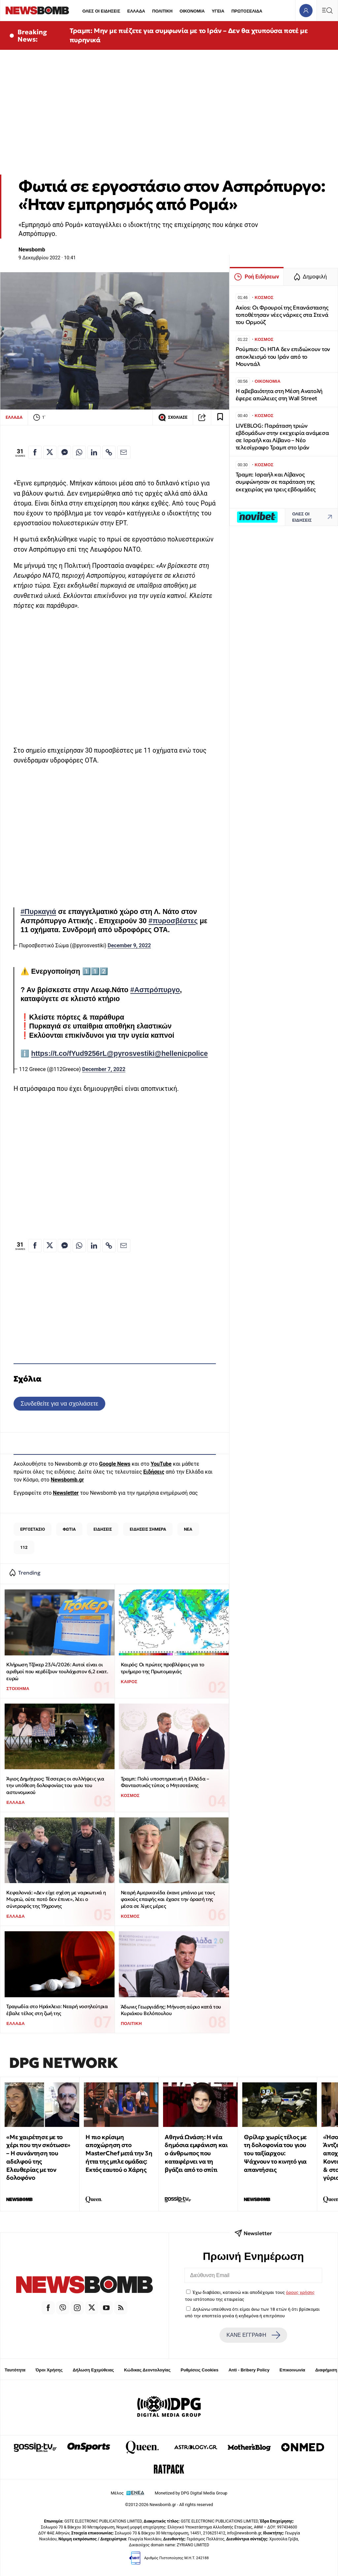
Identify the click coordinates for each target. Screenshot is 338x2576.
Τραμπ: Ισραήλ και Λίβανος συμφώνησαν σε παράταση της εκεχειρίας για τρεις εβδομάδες (276, 482)
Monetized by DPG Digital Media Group (191, 2493)
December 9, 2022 (129, 945)
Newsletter (66, 1493)
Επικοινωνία (292, 2369)
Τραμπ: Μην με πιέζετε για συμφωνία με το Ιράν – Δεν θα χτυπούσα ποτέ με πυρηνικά (189, 35)
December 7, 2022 (103, 1069)
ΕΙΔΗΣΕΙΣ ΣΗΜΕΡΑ (148, 1529)
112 (23, 1547)
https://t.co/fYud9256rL (69, 1054)
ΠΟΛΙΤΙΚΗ (162, 11)
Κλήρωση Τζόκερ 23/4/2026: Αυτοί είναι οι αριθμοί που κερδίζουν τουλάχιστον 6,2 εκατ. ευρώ (57, 1671)
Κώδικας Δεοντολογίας (147, 2369)
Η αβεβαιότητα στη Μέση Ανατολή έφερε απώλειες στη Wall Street (279, 395)
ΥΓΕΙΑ (218, 11)
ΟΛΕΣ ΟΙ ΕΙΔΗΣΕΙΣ (101, 11)
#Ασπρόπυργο (155, 990)
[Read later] (220, 417)
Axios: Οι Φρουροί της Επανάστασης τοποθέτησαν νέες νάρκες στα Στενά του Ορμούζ (282, 315)
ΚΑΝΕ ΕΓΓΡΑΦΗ (253, 2335)
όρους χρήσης (300, 2292)
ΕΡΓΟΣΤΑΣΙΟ (32, 1529)
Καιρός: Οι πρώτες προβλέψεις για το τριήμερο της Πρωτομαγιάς (162, 1668)
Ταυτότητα (15, 2369)
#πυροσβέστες (173, 921)
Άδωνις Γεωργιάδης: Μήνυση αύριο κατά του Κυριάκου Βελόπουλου (171, 2010)
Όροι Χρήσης (49, 2369)
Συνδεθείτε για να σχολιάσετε (59, 1403)
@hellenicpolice (181, 1054)
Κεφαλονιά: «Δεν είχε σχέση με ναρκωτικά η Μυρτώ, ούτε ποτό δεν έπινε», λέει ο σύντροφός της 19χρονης (56, 1899)
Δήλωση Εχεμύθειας (93, 2369)
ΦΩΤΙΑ (69, 1529)
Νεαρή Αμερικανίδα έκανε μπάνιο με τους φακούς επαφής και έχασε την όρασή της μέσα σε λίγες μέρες (168, 1899)
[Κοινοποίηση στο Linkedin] (94, 452)
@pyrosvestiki (130, 1054)
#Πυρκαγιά (38, 912)
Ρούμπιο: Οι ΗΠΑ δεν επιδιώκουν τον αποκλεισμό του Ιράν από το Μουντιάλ (283, 356)
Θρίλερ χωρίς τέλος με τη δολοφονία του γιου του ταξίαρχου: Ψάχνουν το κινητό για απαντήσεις (275, 2153)
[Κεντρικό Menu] (327, 10)
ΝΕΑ (188, 1529)
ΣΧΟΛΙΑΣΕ (172, 417)
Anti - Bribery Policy (248, 2369)
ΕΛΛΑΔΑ (136, 11)
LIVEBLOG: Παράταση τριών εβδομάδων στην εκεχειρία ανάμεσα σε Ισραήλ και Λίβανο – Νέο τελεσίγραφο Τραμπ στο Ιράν (282, 436)
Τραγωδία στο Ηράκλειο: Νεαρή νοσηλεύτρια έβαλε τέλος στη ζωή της (57, 2009)
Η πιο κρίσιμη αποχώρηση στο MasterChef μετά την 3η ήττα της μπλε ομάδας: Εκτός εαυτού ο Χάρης (118, 2153)
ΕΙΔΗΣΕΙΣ (102, 1529)
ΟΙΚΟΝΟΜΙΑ (192, 11)
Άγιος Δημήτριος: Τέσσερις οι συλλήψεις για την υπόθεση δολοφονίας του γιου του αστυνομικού (55, 1785)
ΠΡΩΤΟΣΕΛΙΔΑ (246, 11)
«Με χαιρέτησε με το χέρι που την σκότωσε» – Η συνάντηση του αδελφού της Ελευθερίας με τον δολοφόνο (38, 2157)
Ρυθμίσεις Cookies (199, 2369)
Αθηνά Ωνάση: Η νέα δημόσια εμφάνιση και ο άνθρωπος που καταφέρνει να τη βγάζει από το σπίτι (196, 2153)
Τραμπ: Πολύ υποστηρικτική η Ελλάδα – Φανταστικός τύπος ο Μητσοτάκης (165, 1782)
